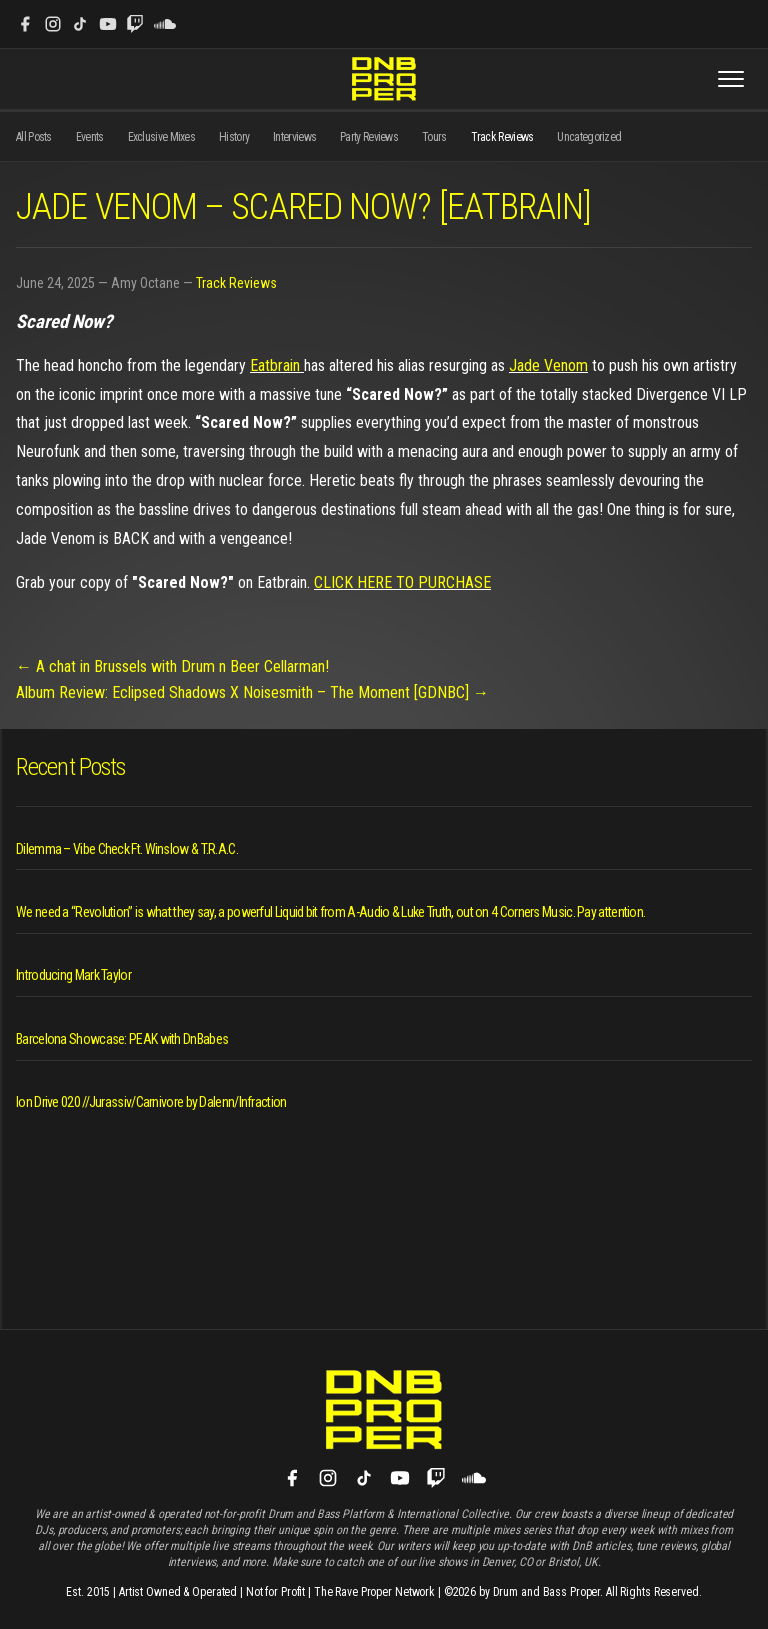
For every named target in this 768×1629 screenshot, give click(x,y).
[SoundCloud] (165, 24)
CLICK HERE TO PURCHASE (402, 582)
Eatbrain (277, 365)
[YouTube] (108, 24)
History (234, 137)
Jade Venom (548, 365)
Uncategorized (589, 137)
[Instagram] (53, 24)
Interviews (294, 137)
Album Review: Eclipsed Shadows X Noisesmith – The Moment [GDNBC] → (252, 692)
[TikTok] (80, 24)
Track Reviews (502, 137)
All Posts (34, 137)
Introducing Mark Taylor (73, 975)
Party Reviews (369, 137)
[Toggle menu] (731, 79)
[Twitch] (135, 24)
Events (90, 137)
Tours (434, 137)
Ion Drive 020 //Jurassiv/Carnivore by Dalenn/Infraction (151, 1102)
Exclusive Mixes (162, 137)
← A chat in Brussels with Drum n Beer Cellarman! (172, 666)
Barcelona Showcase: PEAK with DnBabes (122, 1039)
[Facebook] (25, 24)
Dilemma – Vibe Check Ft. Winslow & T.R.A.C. (127, 849)
